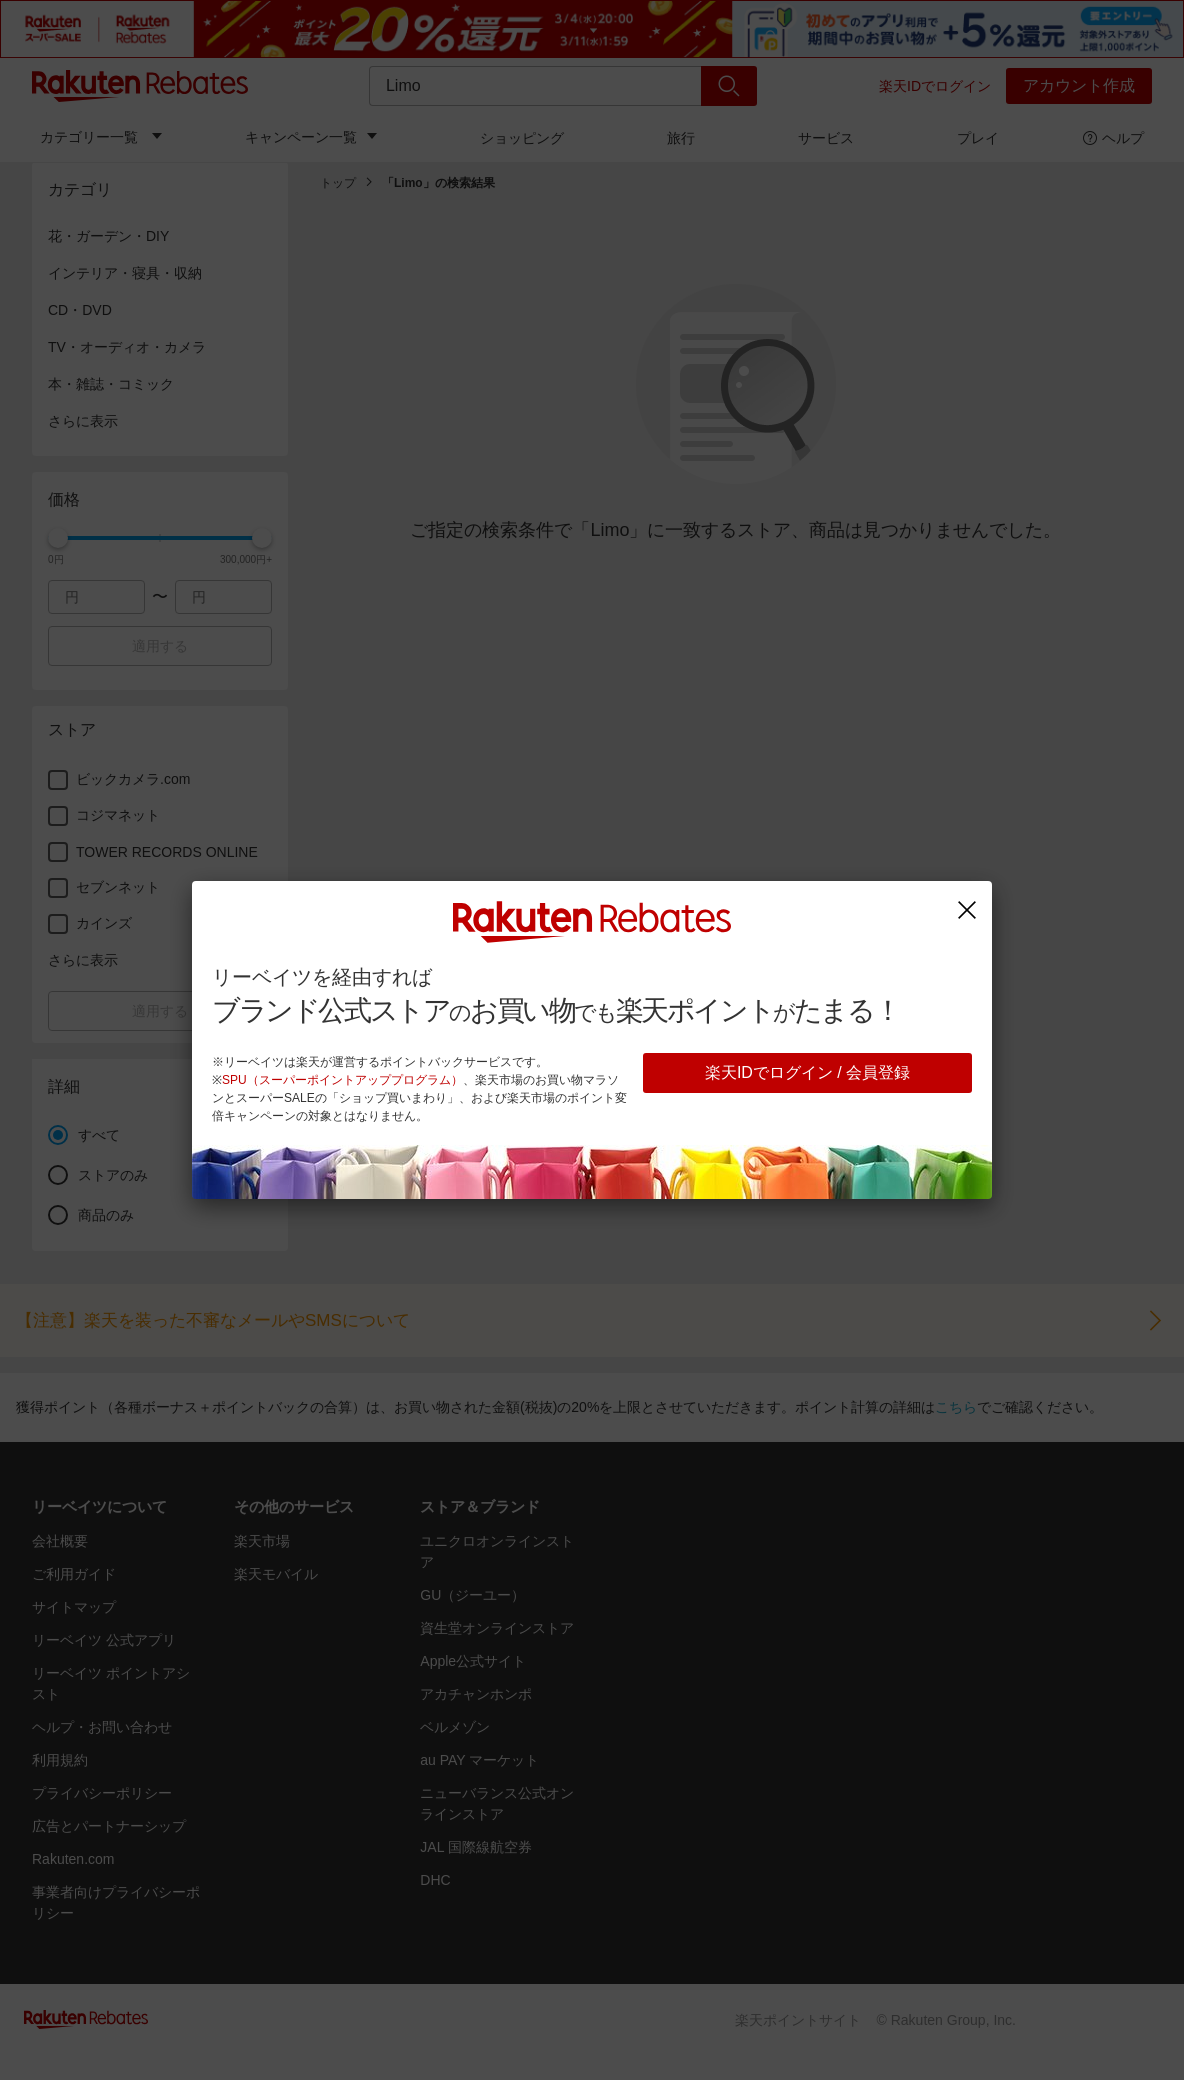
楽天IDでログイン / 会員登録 (807, 1072)
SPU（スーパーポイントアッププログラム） (342, 1080)
